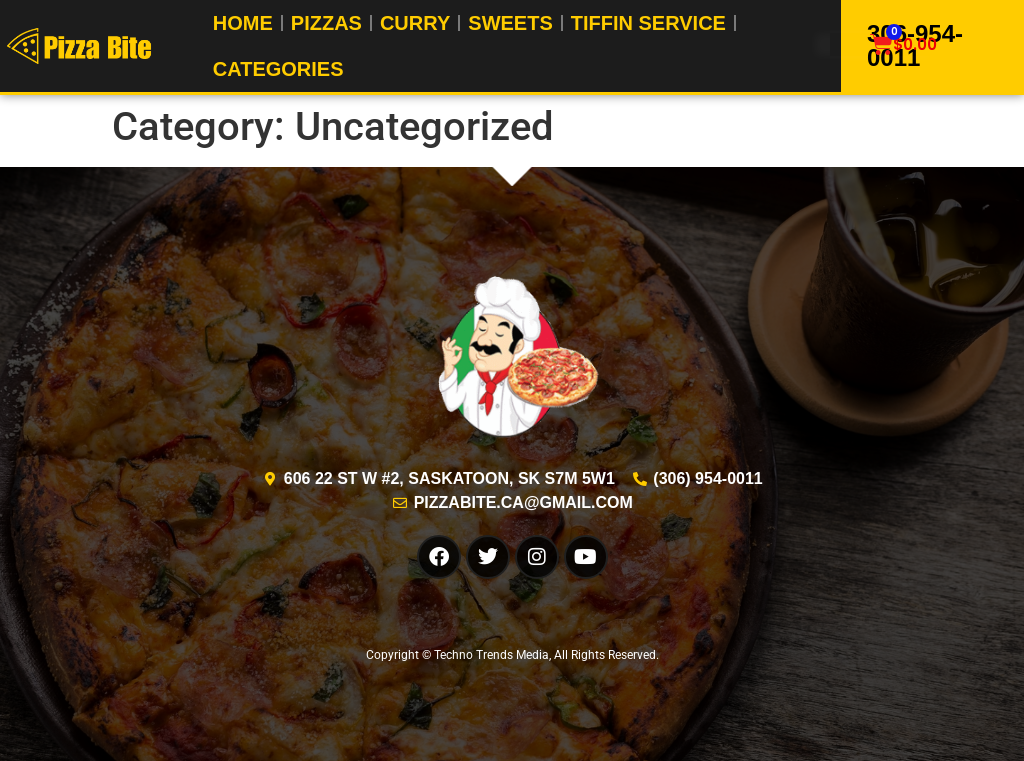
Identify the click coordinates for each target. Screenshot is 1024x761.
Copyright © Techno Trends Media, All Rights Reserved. (512, 655)
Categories (278, 68)
